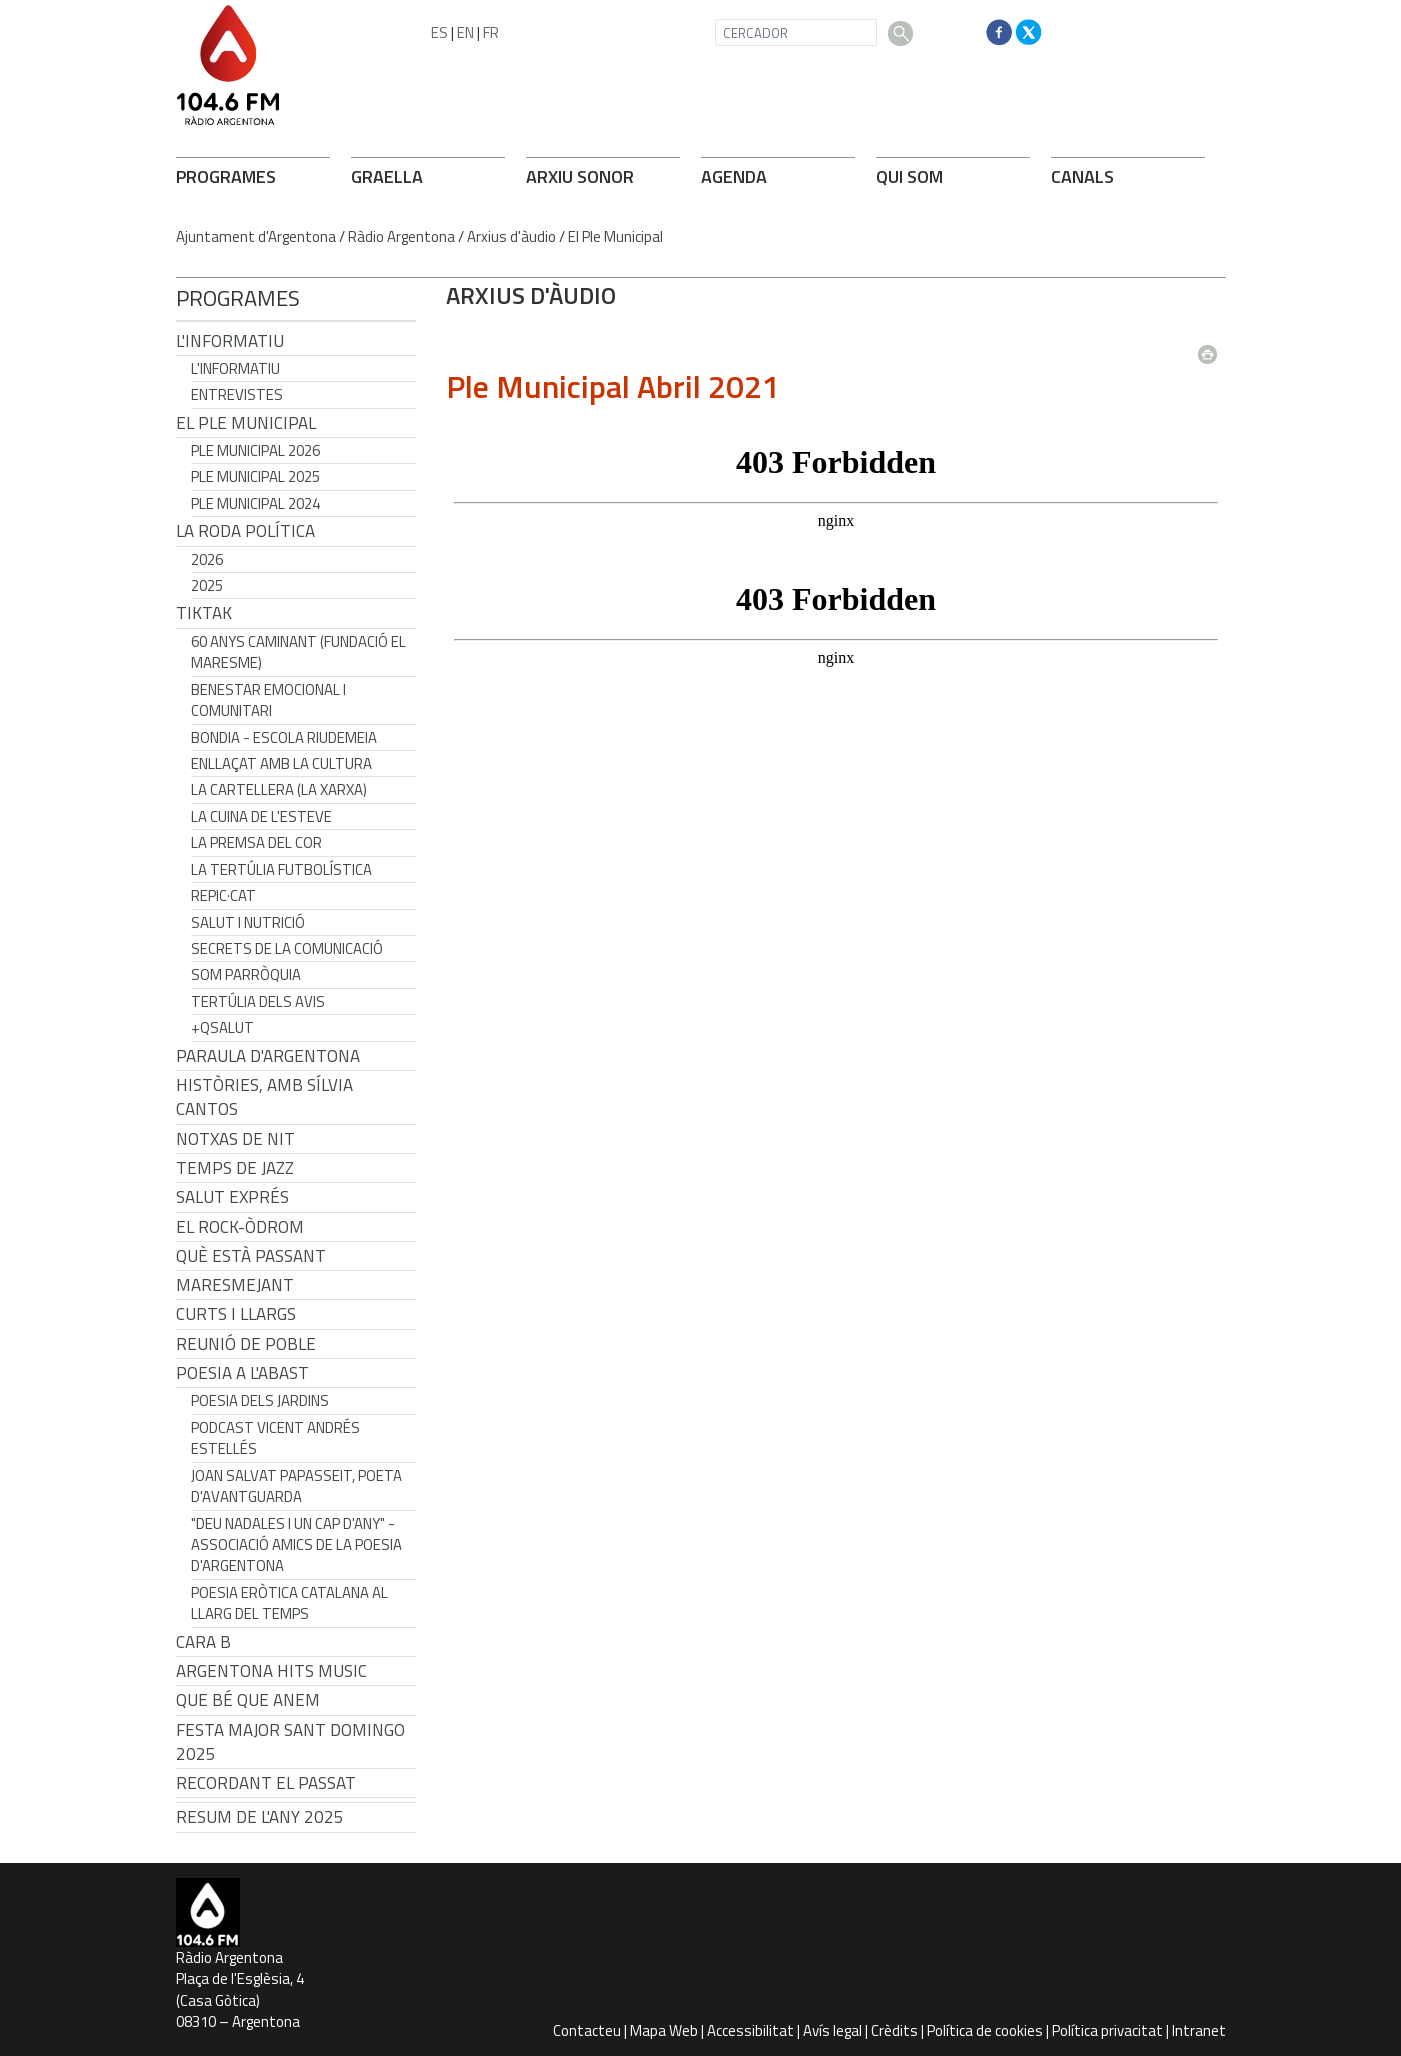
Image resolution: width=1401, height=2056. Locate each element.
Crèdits (894, 2030)
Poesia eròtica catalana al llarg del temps (289, 1603)
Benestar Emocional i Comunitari (268, 700)
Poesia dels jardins (260, 1400)
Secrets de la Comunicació (287, 948)
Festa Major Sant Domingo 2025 (290, 1742)
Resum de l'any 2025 (260, 1817)
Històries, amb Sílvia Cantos (264, 1097)
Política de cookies (985, 2030)
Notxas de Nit (235, 1139)
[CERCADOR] (796, 32)
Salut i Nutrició (248, 922)
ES (439, 32)
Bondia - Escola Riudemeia (284, 737)
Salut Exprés (232, 1197)
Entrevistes (237, 394)
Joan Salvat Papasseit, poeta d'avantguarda (296, 1486)
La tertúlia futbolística (281, 869)
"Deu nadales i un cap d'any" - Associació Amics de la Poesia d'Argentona (296, 1545)
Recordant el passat (266, 1783)
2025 (207, 585)
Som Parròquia (246, 974)
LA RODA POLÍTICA (245, 531)
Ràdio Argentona (401, 236)
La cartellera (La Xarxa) (279, 789)
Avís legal (832, 2030)
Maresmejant (235, 1285)
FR (491, 32)
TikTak (204, 613)
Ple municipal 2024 (255, 503)
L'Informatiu (230, 341)
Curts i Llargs (236, 1314)
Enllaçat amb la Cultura (281, 763)
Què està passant (251, 1256)
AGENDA (734, 176)
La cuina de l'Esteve (261, 816)
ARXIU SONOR (580, 176)
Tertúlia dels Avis (258, 1001)
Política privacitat (1107, 2030)
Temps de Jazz (235, 1168)
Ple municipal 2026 (255, 450)
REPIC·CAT (223, 895)
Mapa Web (664, 2030)
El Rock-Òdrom (240, 1227)
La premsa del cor (256, 842)
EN (465, 32)
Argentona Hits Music (271, 1671)
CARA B (203, 1642)
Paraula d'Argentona (268, 1056)
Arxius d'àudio (511, 236)
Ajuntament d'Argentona (256, 236)
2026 (207, 559)
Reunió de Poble (246, 1344)
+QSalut (222, 1027)
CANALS (1082, 176)
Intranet (1199, 2030)
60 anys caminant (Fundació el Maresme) (298, 652)
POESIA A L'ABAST (242, 1373)
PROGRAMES (226, 176)
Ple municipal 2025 (255, 476)
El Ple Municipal (615, 236)
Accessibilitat (750, 2030)
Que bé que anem (248, 1700)
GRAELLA (387, 176)
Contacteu (587, 2030)
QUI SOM (909, 176)
